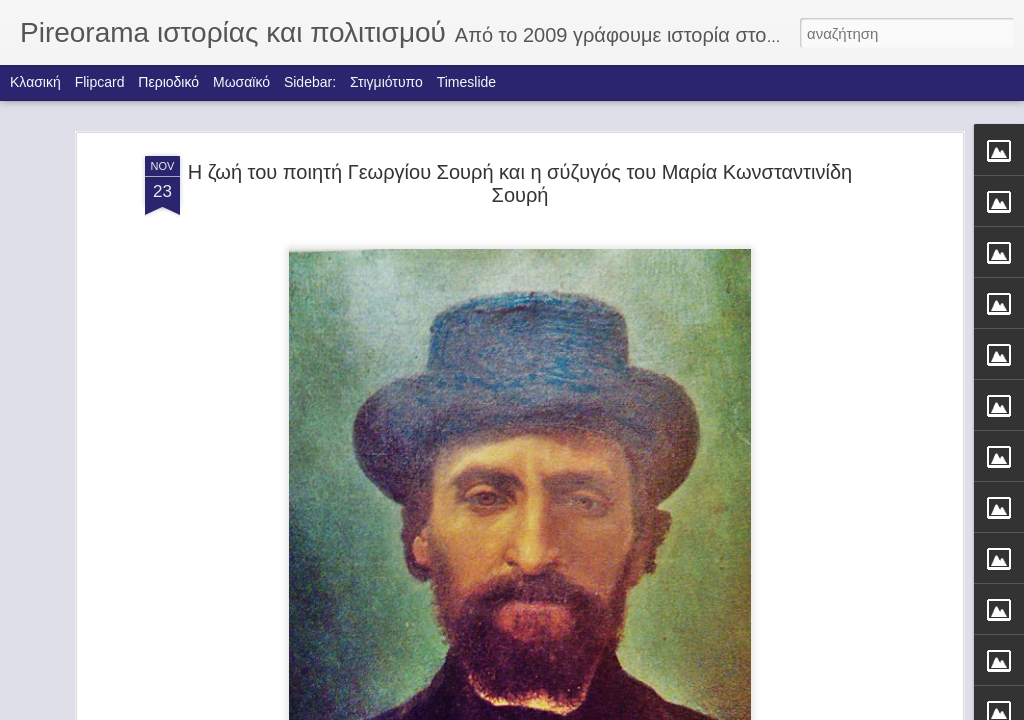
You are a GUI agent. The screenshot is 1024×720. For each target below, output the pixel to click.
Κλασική (35, 82)
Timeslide (466, 82)
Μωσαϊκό (241, 82)
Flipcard (100, 82)
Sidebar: (310, 82)
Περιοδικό (168, 82)
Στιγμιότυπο (386, 82)
